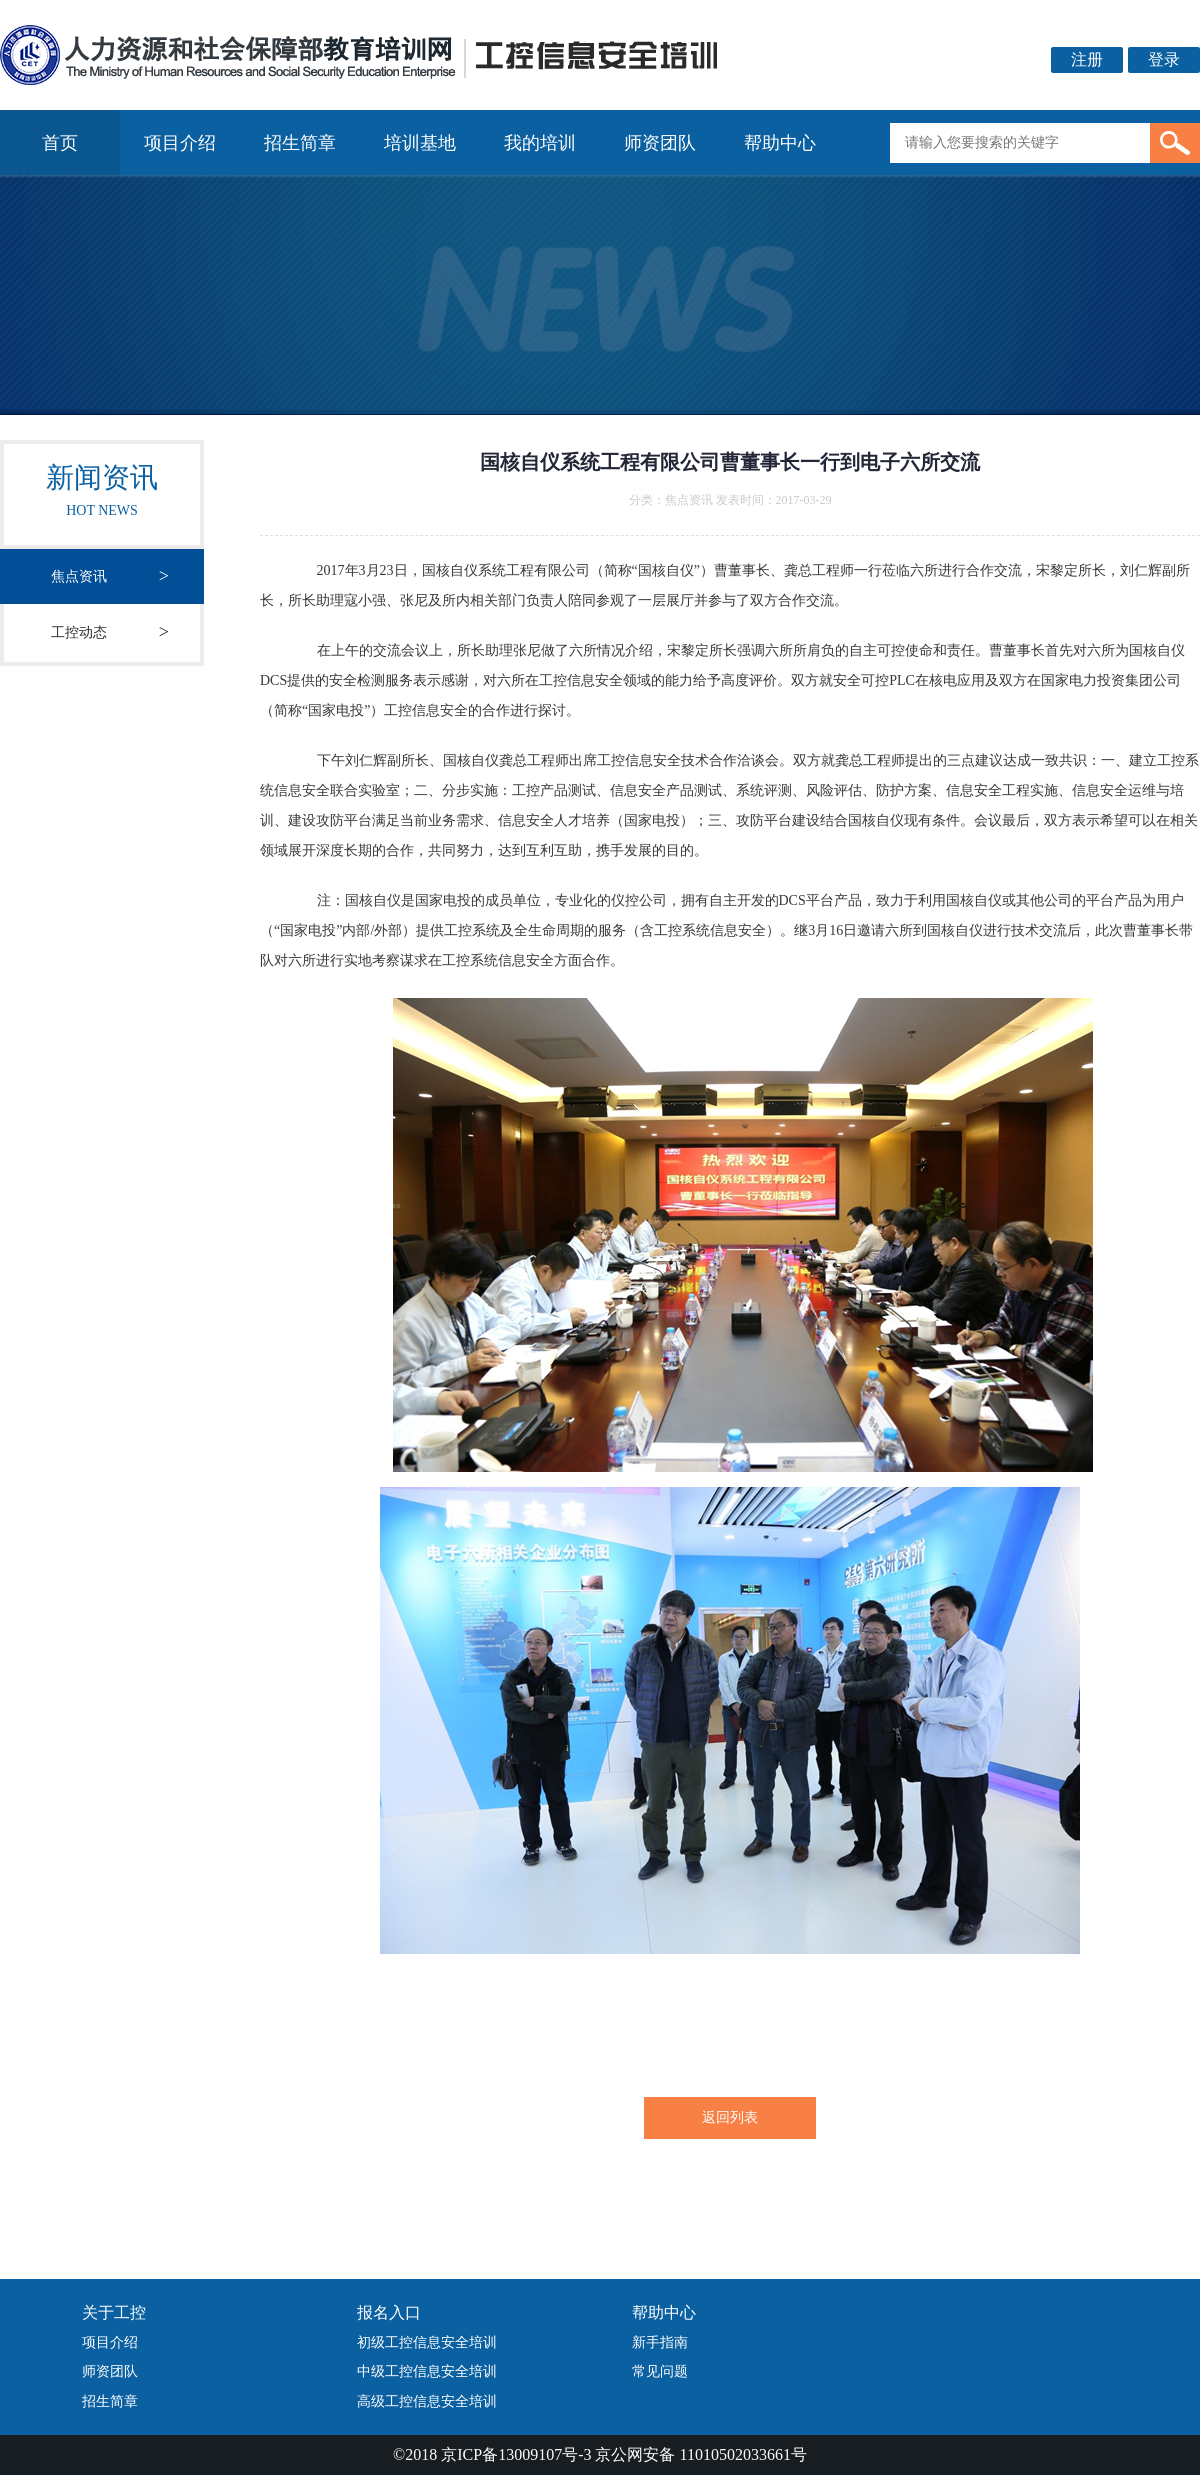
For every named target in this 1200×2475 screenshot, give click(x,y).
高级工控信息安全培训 (427, 2401)
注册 (1087, 59)
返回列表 (730, 2117)
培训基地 (420, 143)
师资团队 (660, 143)
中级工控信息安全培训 (427, 2371)
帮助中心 (780, 143)
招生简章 (300, 143)
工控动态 (79, 632)
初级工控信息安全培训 (427, 2342)
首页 (60, 143)
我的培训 (540, 143)
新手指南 (660, 2342)
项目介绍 (180, 143)
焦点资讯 (79, 576)
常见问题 (660, 2371)
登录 (1164, 59)
